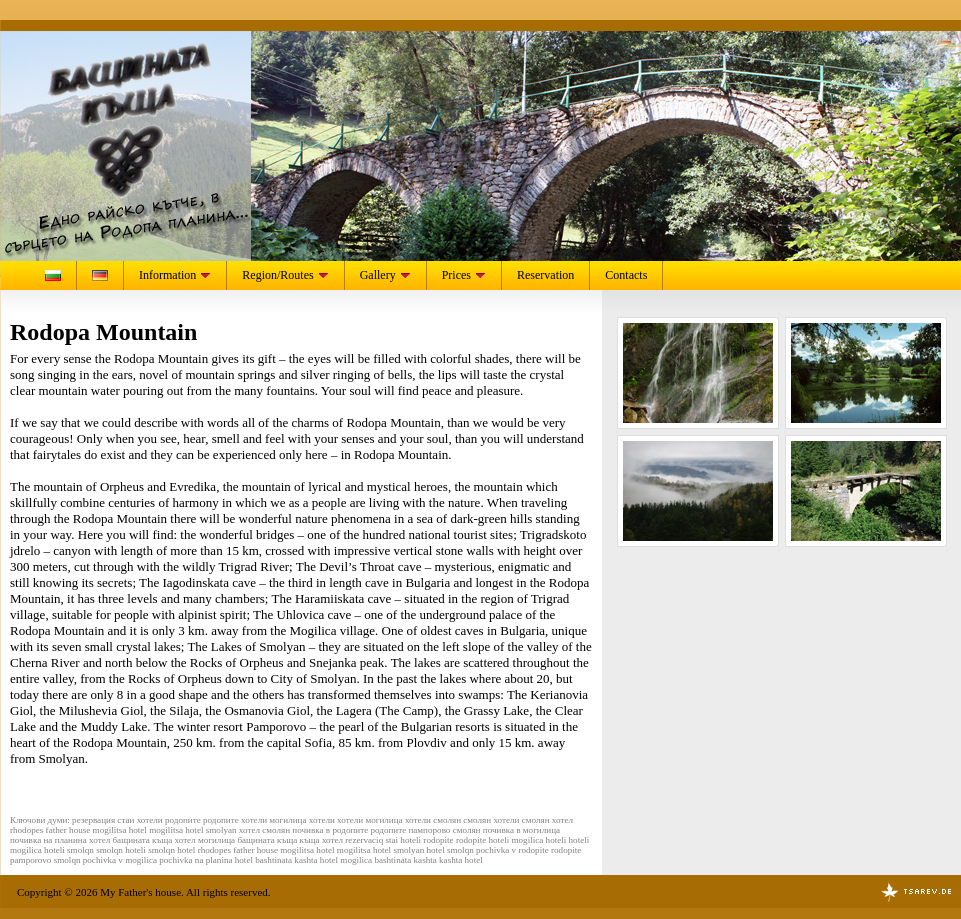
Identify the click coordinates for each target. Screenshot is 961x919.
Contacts (626, 275)
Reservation (545, 275)
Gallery (385, 275)
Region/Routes (285, 275)
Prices (464, 275)
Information (175, 275)
